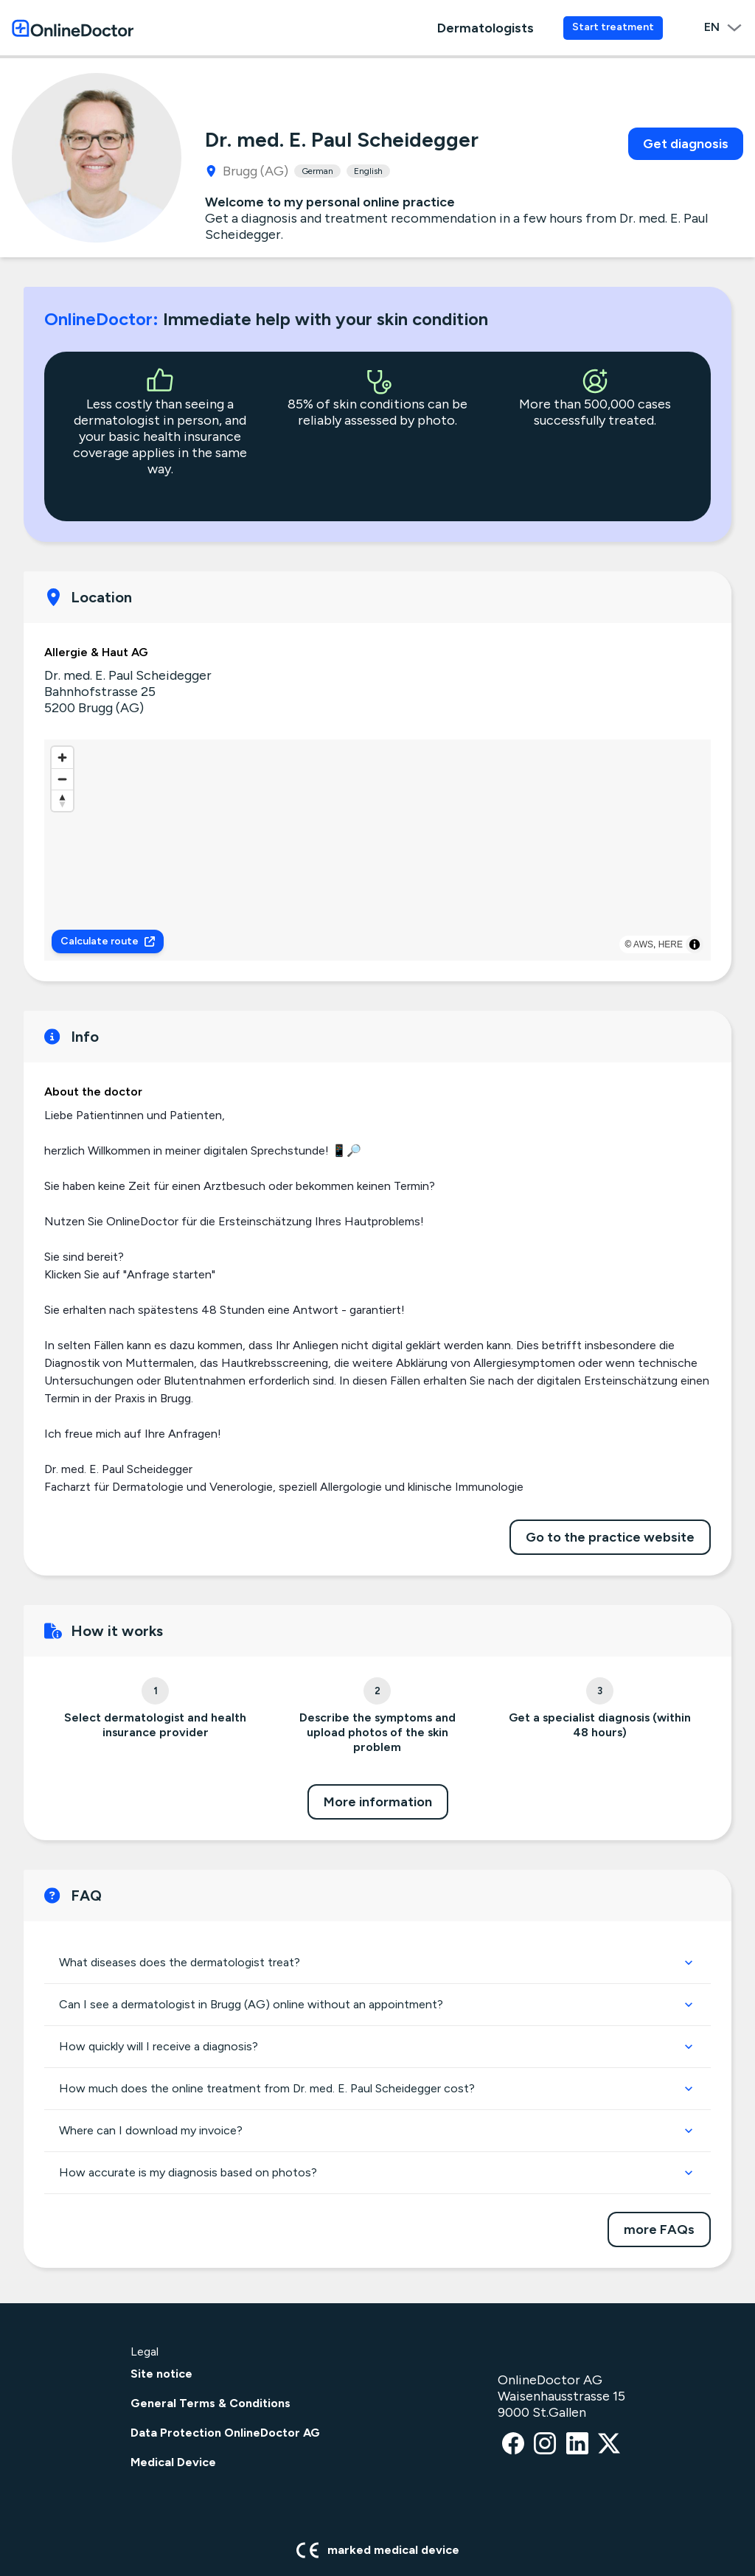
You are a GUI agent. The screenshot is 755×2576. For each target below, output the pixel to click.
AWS (643, 944)
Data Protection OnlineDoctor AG (225, 2433)
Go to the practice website (610, 1537)
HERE (670, 944)
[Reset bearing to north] (62, 800)
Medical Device (173, 2462)
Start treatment (613, 27)
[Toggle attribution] (694, 944)
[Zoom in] (62, 757)
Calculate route (107, 941)
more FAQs (659, 2229)
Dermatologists (485, 28)
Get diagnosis (685, 144)
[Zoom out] (62, 779)
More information (378, 1802)
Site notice (161, 2374)
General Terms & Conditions (210, 2403)
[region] (377, 850)
